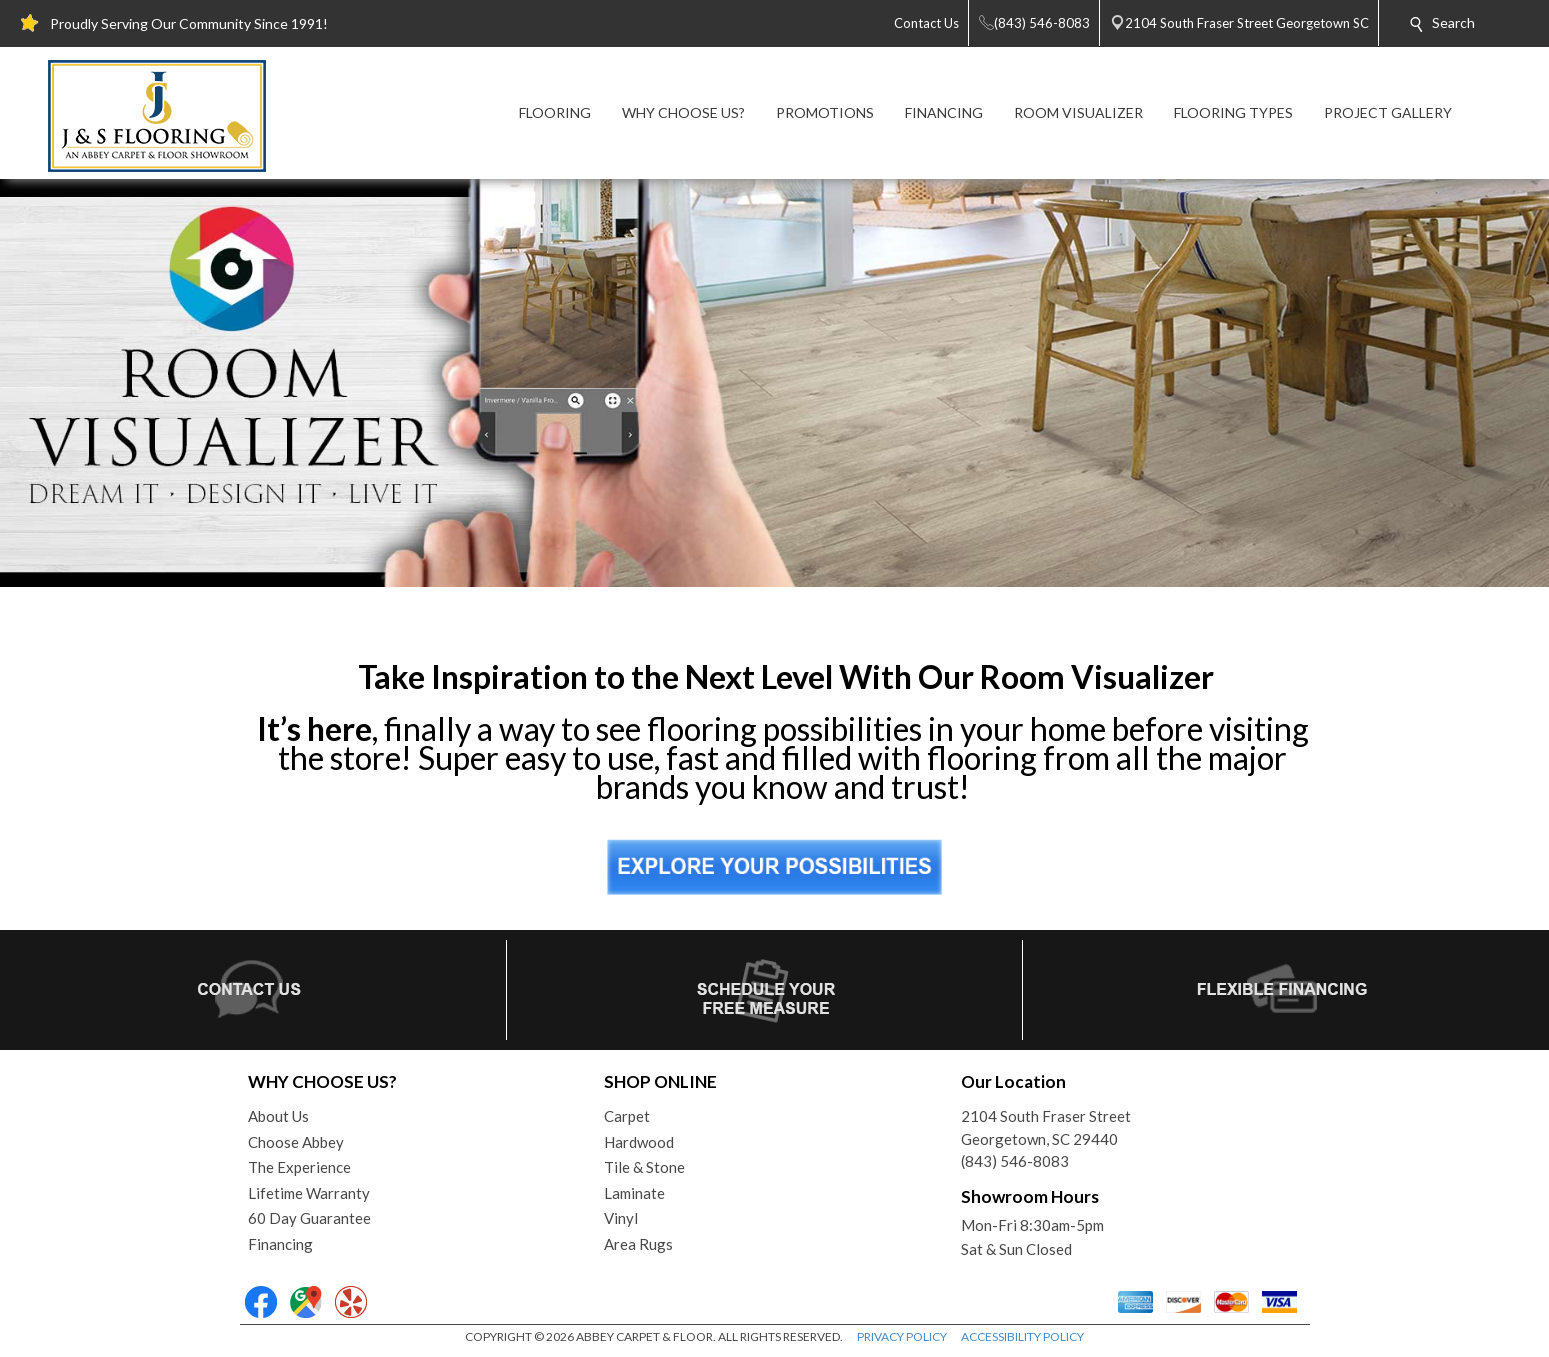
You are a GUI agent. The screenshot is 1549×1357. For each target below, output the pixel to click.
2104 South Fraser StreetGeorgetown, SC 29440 (1046, 1127)
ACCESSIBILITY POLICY (1022, 1336)
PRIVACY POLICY (902, 1336)
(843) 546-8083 (1015, 1161)
